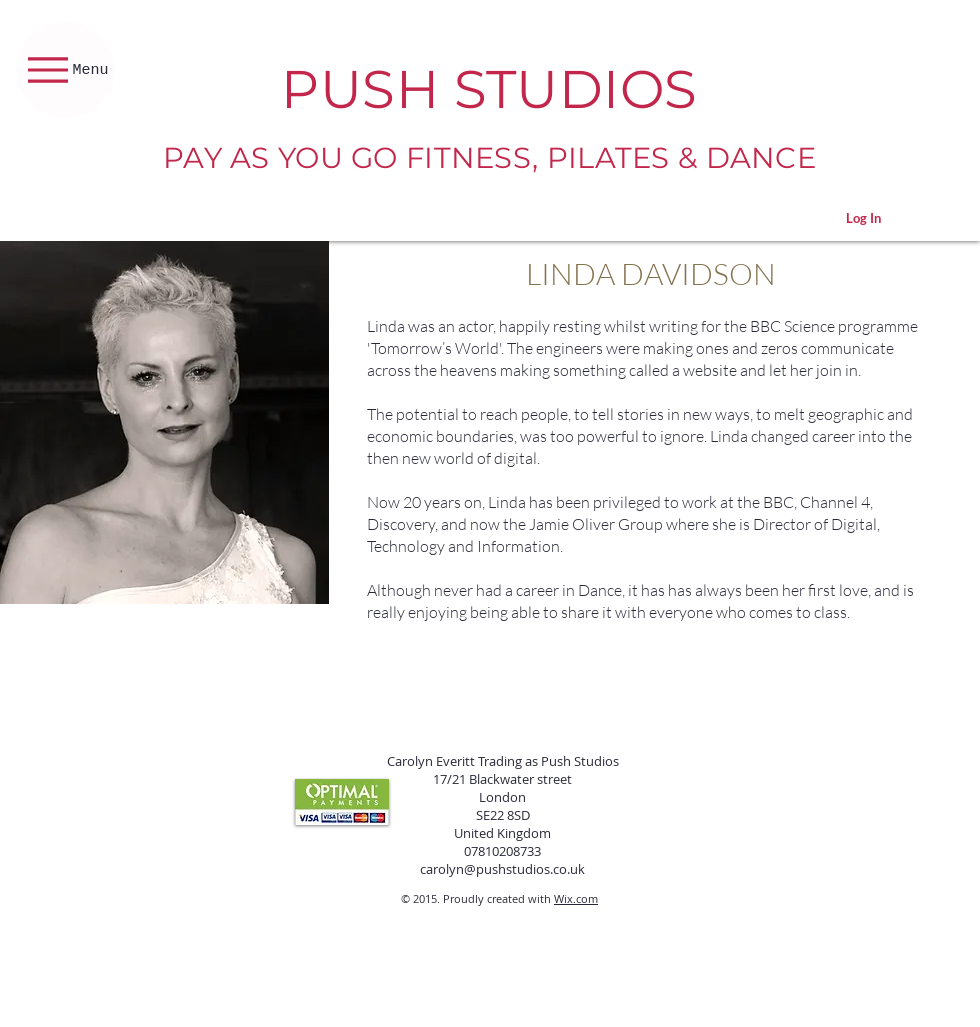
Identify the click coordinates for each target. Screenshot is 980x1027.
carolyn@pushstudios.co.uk (502, 869)
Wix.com (576, 898)
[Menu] (65, 70)
